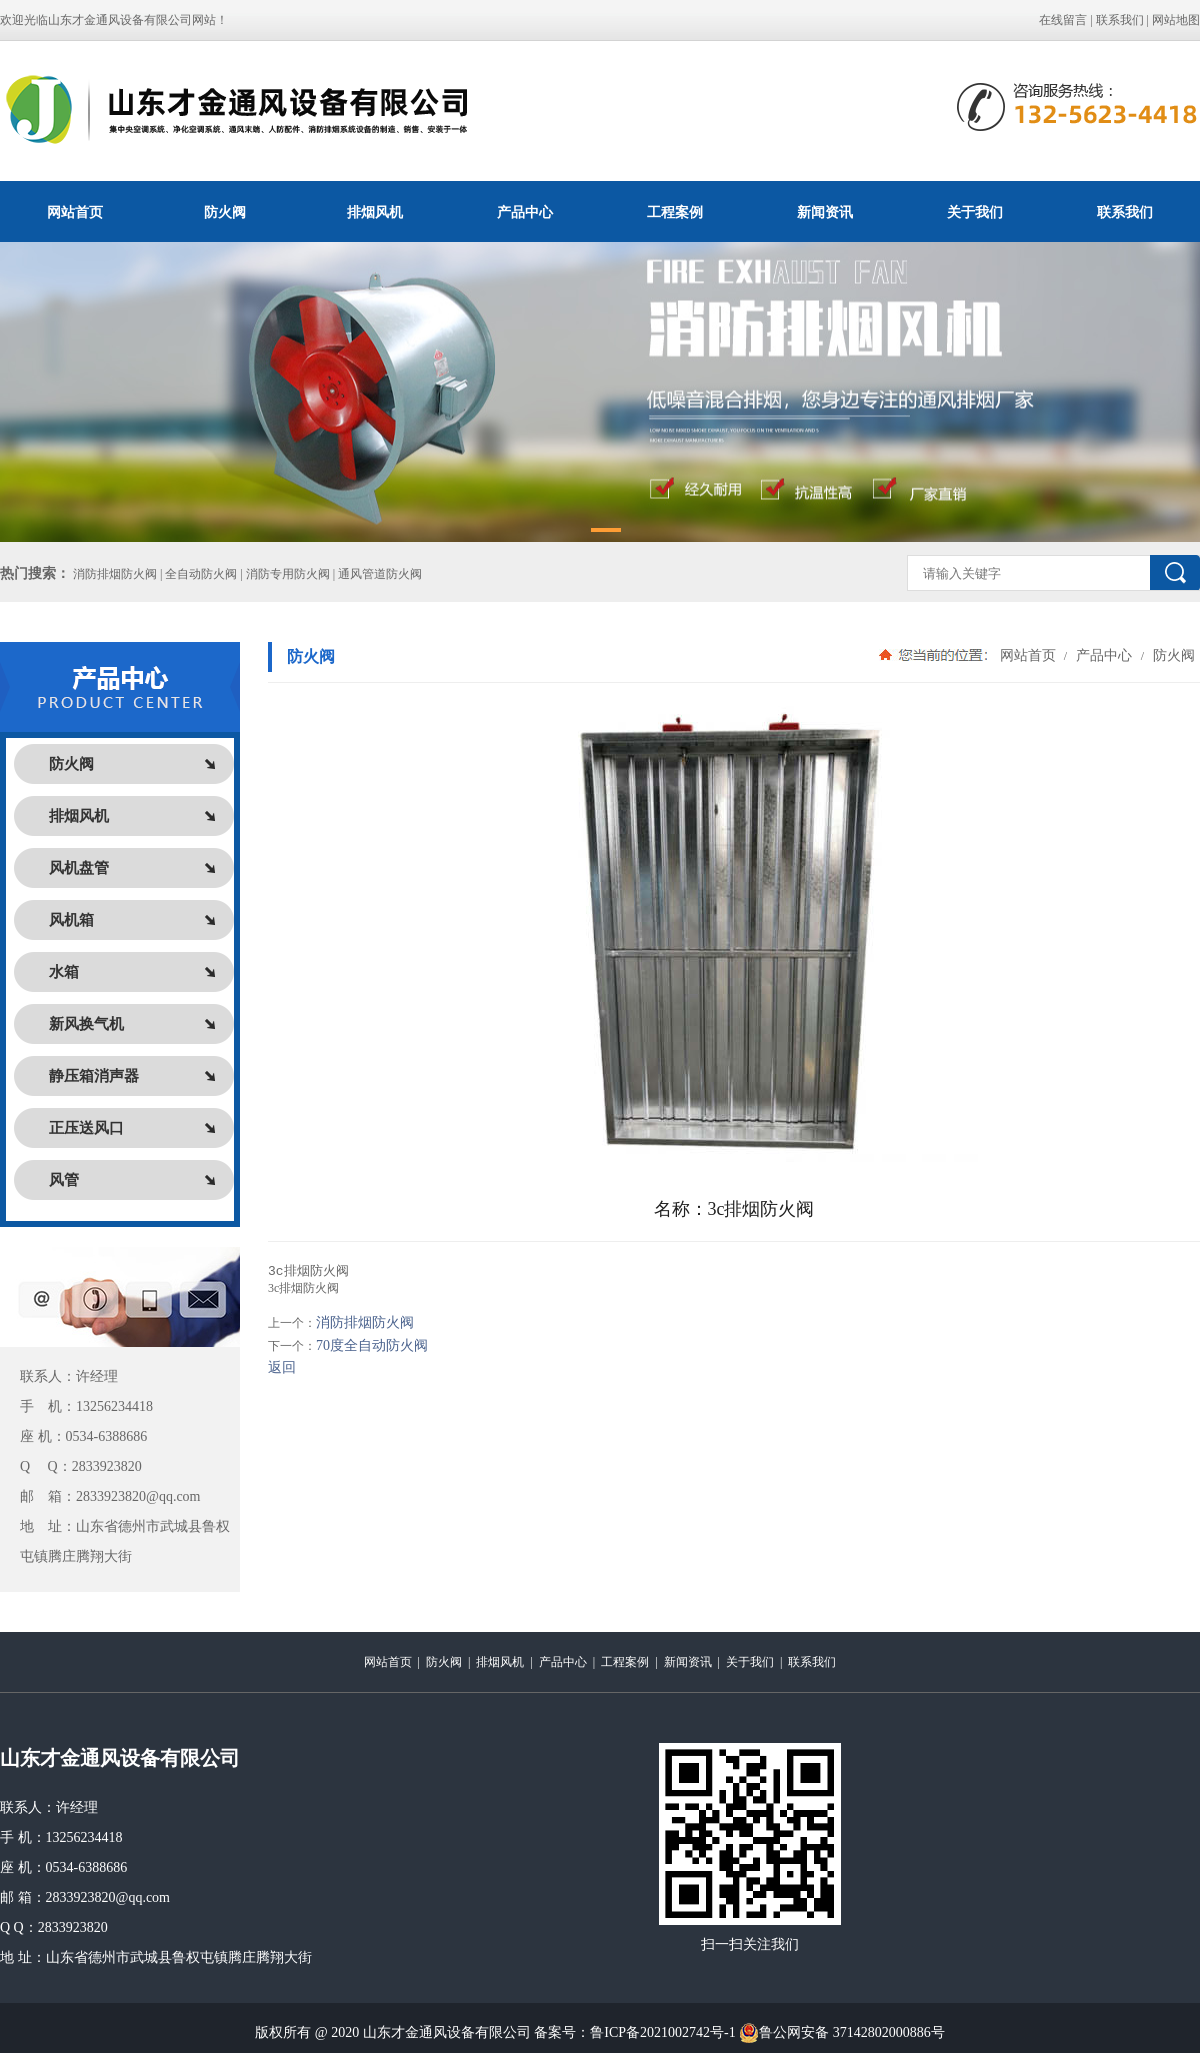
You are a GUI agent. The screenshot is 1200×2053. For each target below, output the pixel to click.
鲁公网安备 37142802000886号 (842, 2033)
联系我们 (1120, 20)
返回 (282, 1368)
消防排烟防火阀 (365, 1323)
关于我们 (975, 212)
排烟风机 (375, 212)
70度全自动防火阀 (372, 1346)
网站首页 (75, 212)
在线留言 (1063, 20)
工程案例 (675, 212)
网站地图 (1176, 20)
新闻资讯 (825, 212)
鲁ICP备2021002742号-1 (662, 2032)
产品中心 (525, 212)
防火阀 (225, 212)
